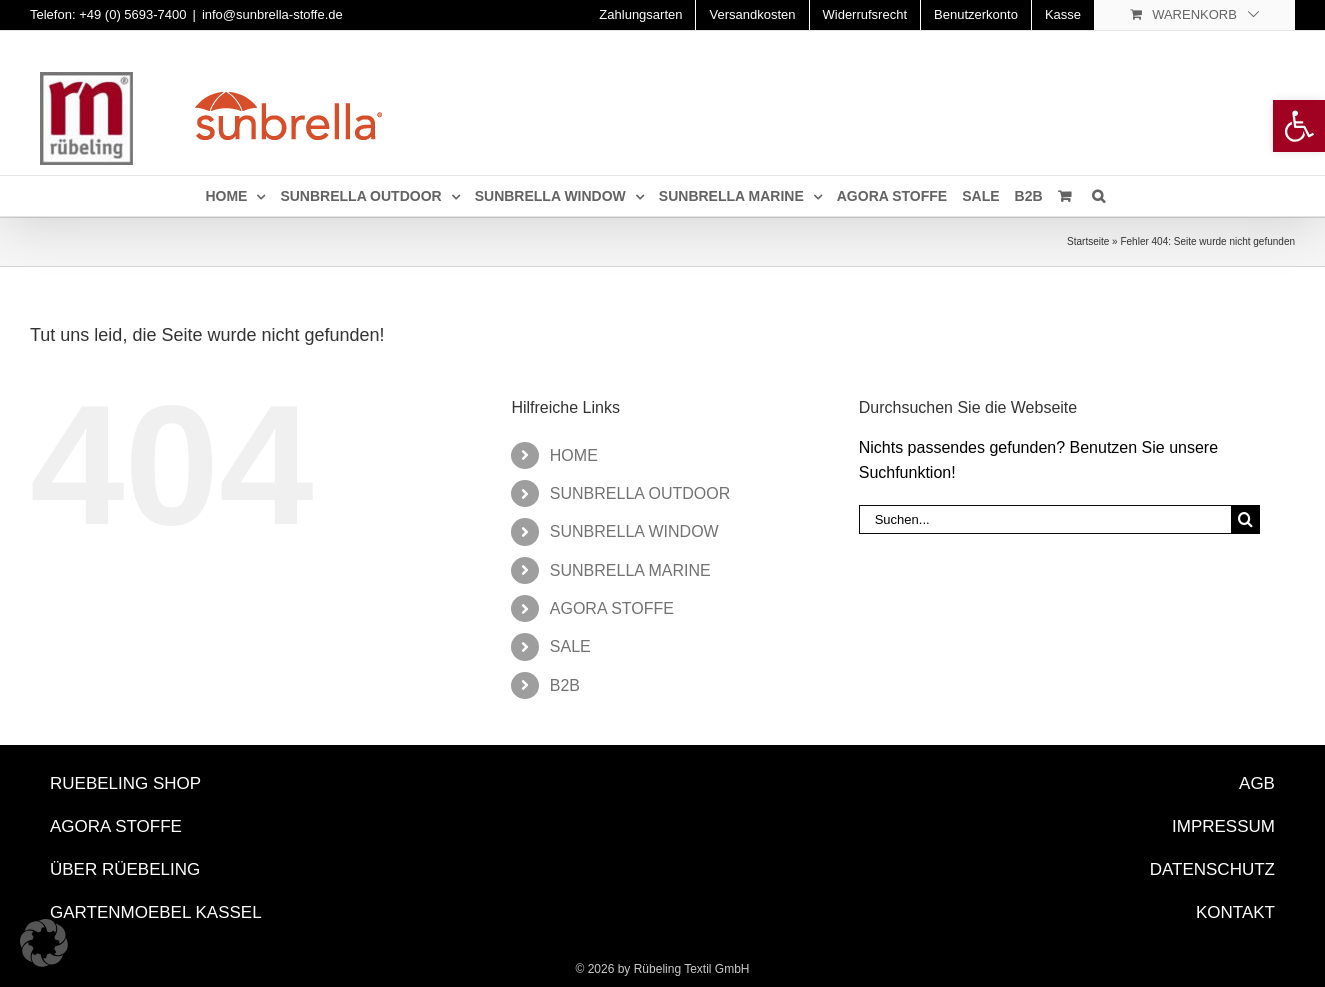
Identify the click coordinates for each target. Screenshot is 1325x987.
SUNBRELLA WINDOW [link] (634, 531)
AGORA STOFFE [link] (612, 608)
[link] (1299, 126)
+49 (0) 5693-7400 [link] (132, 14)
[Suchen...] (1045, 519)
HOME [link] (574, 455)
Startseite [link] (1088, 241)
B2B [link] (565, 685)
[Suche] (1245, 519)
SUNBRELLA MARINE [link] (630, 570)
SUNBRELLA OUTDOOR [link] (640, 493)
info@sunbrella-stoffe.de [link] (272, 14)
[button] (44, 943)
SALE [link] (570, 646)
